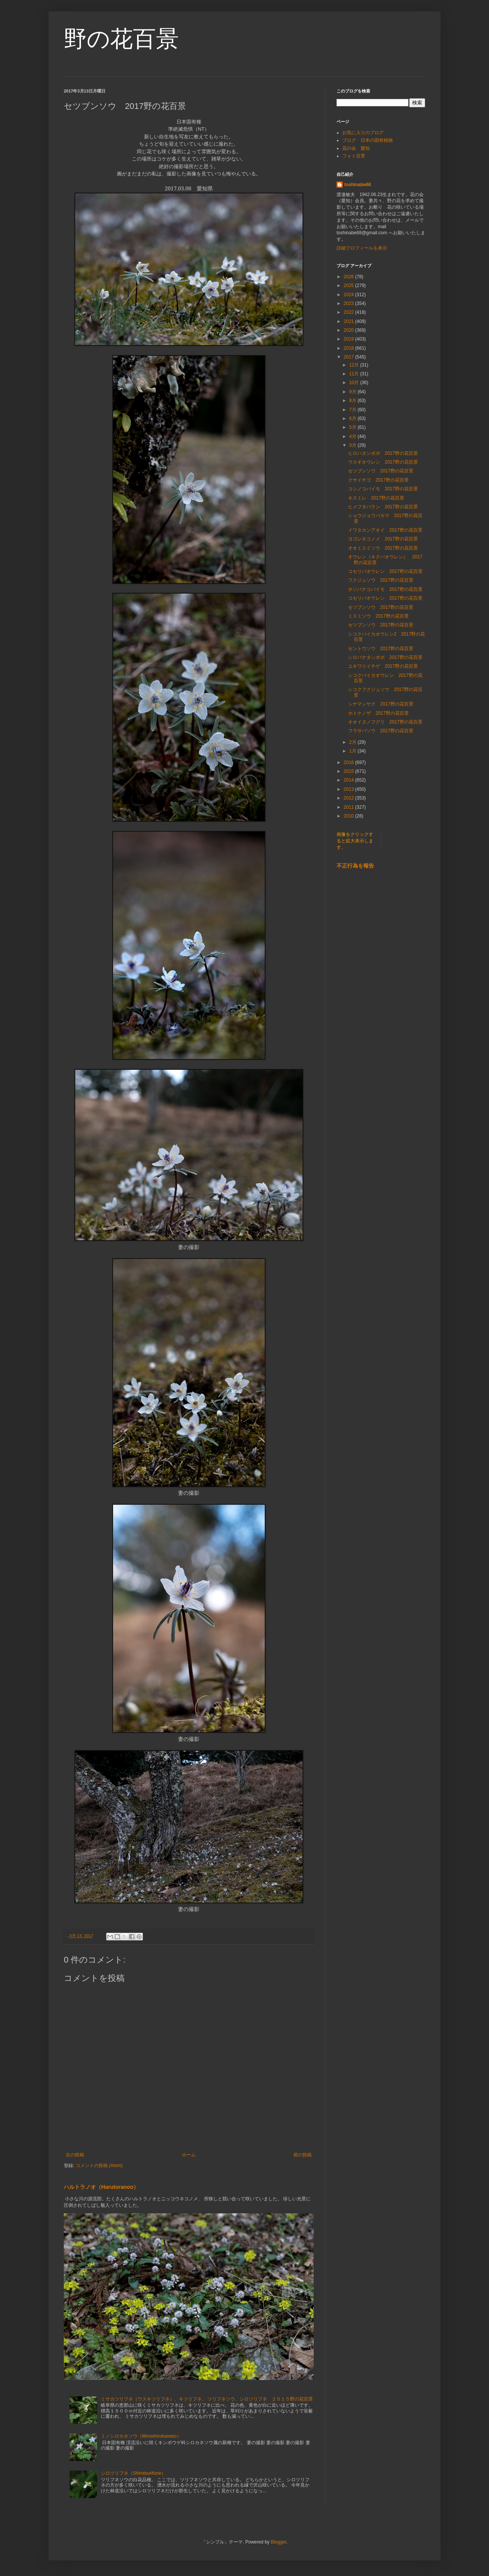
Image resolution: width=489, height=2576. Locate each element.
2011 (349, 807)
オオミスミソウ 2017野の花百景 (383, 548)
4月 (353, 436)
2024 (349, 294)
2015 (349, 771)
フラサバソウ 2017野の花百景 (380, 730)
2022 (349, 312)
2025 (349, 285)
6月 (353, 418)
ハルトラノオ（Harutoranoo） (101, 2187)
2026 (349, 276)
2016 (349, 762)
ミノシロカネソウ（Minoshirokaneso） (141, 2436)
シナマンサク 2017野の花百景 (380, 704)
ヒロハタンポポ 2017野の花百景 (385, 453)
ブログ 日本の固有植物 (367, 140)
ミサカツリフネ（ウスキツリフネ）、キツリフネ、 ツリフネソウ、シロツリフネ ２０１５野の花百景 (207, 2399)
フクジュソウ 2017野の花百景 (380, 580)
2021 (349, 321)
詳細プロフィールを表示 (362, 248)
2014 (349, 780)
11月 (354, 373)
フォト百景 (353, 156)
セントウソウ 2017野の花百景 (380, 648)
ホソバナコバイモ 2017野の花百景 (385, 589)
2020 (349, 330)
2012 (349, 798)
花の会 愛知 (356, 148)
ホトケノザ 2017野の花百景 (378, 713)
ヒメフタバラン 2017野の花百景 (383, 506)
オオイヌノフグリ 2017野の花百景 (385, 722)
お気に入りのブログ (363, 132)
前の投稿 (302, 2154)
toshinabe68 (357, 184)
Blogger (279, 2542)
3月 (353, 445)
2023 (349, 303)
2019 (349, 339)
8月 (353, 400)
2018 (349, 348)
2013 (349, 789)
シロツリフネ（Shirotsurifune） (133, 2473)
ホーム (189, 2154)
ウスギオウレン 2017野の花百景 (383, 462)
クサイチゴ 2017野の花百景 (378, 480)
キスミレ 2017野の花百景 (376, 498)
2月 (353, 742)
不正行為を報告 (355, 866)
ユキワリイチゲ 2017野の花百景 (383, 666)
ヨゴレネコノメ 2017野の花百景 (383, 539)
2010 (349, 816)
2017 (349, 357)
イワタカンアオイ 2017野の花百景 (385, 530)
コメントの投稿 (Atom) (99, 2165)
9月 (353, 391)
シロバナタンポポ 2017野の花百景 (385, 657)
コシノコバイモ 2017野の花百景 (383, 489)
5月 (353, 427)
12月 (354, 365)
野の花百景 (121, 39)
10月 (354, 382)
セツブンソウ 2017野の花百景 (380, 471)
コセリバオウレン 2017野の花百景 (385, 571)
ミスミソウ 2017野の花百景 (378, 616)
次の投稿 (75, 2154)
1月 (353, 751)
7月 (353, 409)
